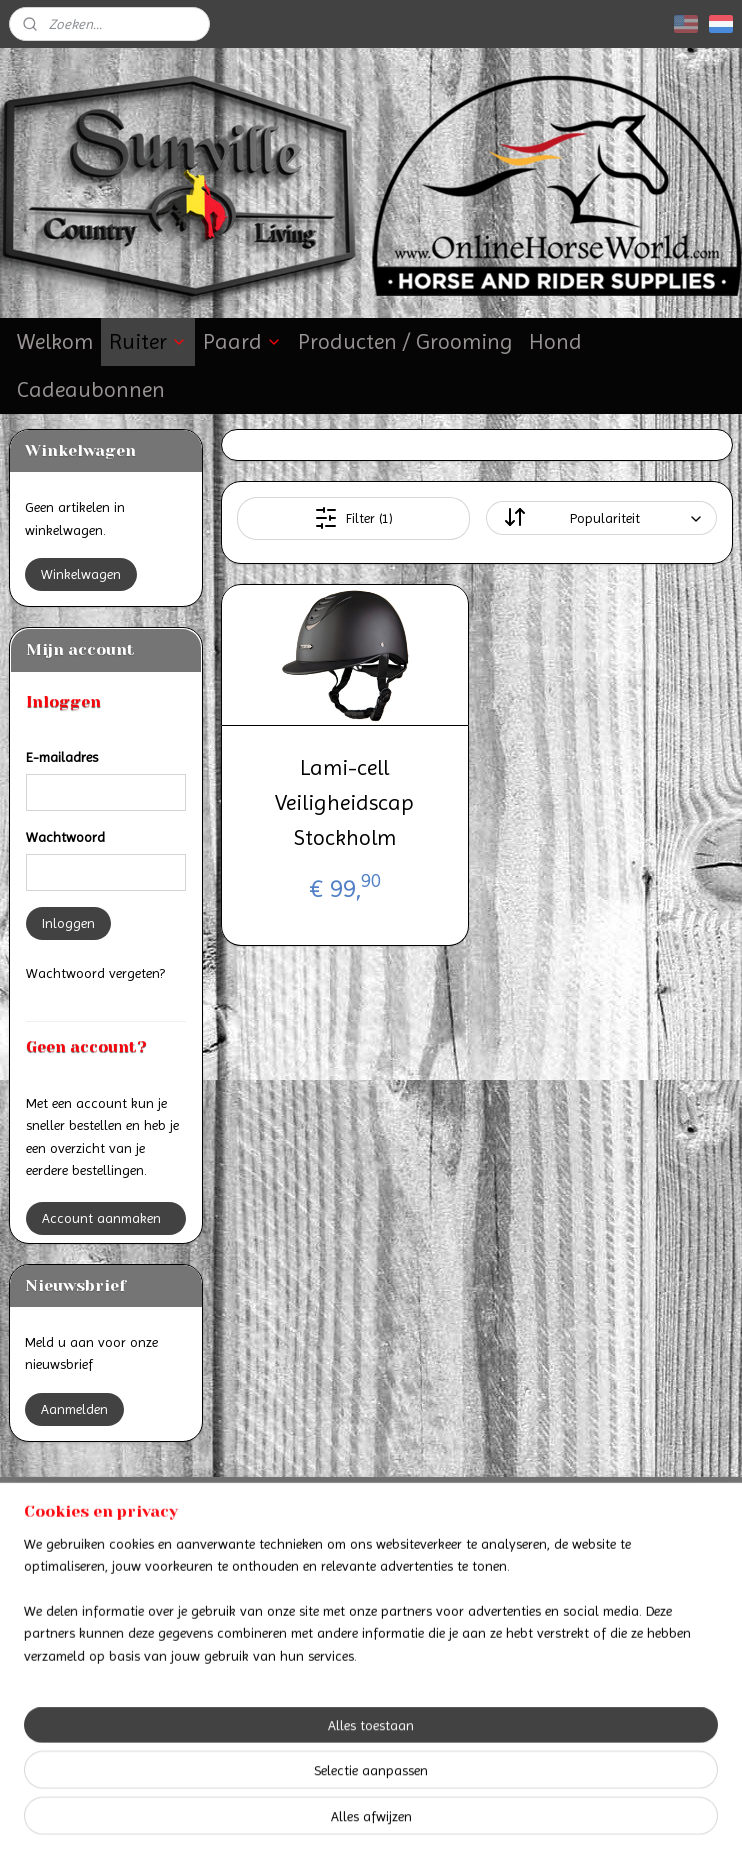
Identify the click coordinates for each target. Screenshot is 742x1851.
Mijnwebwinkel (571, 1814)
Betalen (124, 1562)
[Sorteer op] (602, 518)
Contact (370, 1562)
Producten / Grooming (405, 341)
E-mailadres (62, 757)
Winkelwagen (81, 574)
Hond (555, 341)
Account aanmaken (101, 1218)
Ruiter (148, 341)
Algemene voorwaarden (371, 1584)
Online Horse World (330, 1683)
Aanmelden (74, 1409)
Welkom (55, 341)
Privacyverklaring (370, 1606)
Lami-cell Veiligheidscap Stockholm (344, 802)
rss (354, 1814)
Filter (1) (353, 518)
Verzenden (123, 1584)
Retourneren (123, 1606)
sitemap (319, 1814)
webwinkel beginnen (419, 1814)
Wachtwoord (65, 837)
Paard (242, 341)
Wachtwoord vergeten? (95, 973)
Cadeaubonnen (91, 389)
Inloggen (68, 923)
